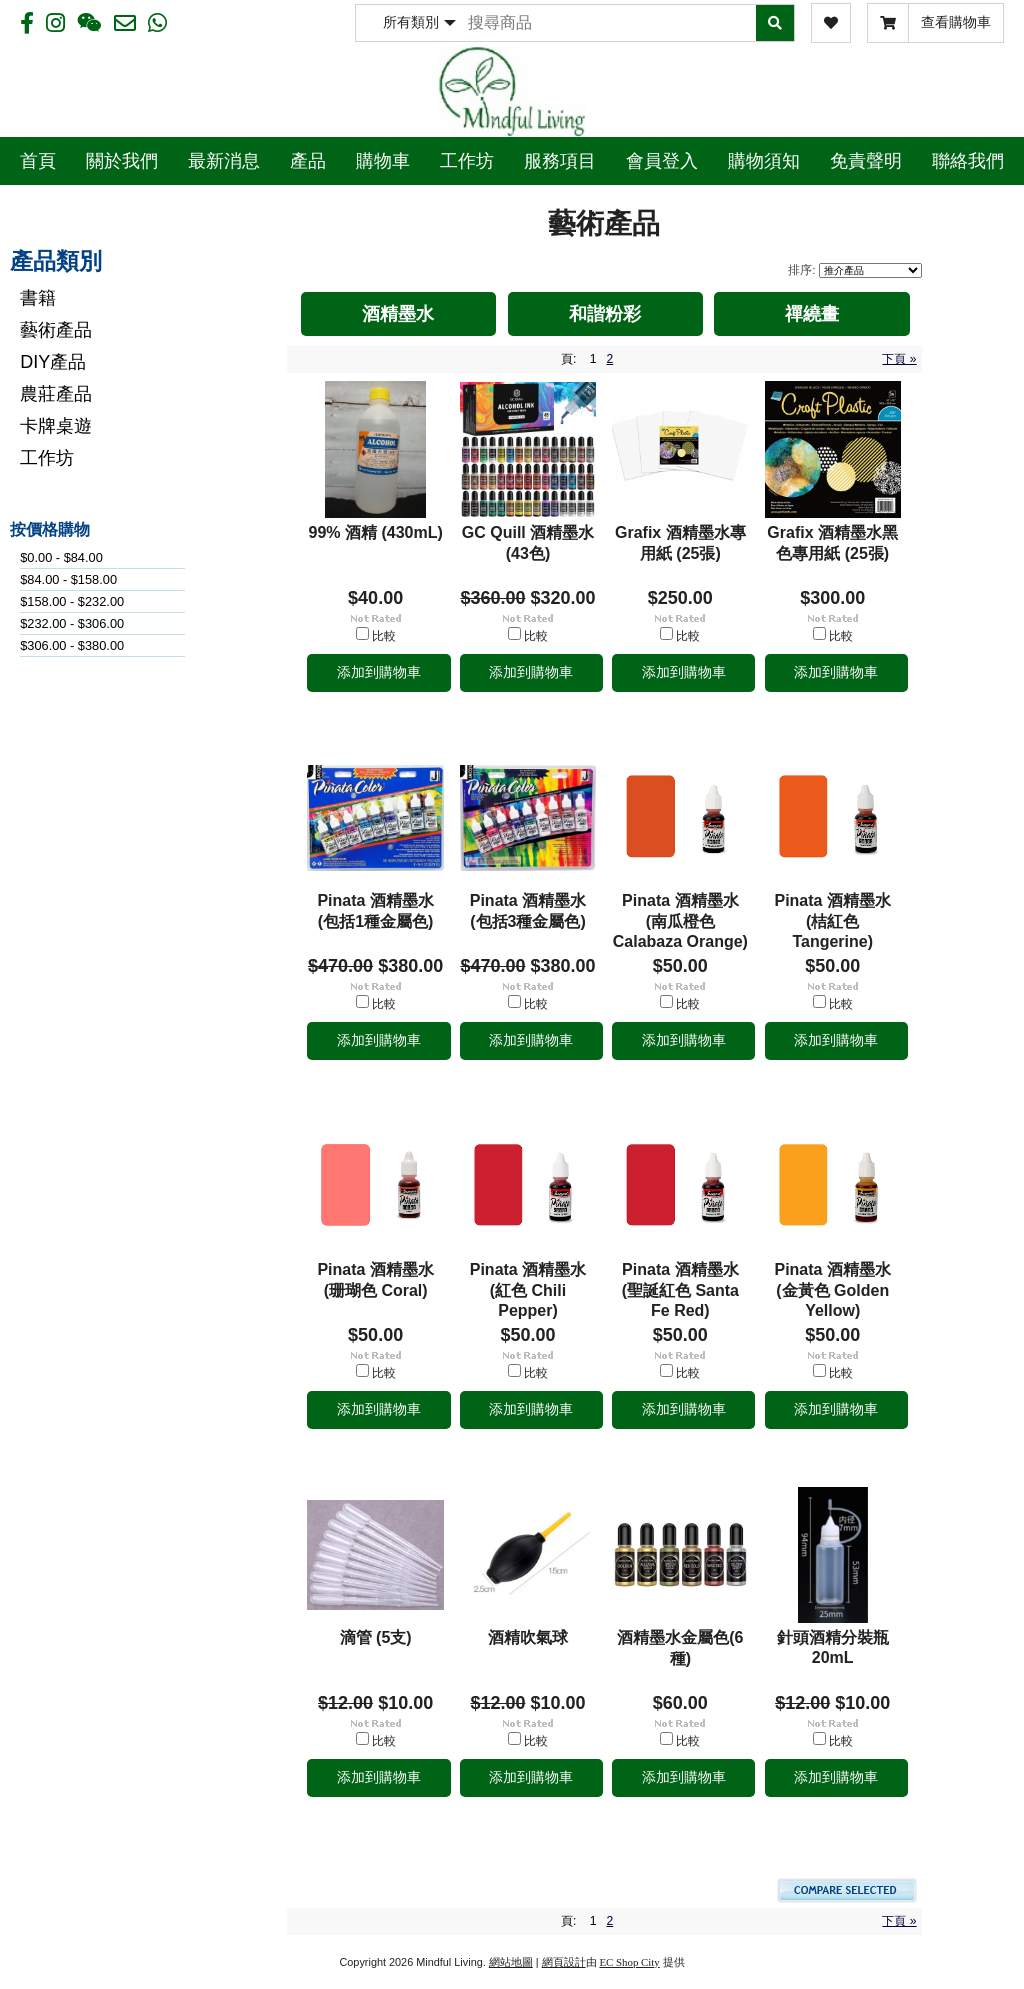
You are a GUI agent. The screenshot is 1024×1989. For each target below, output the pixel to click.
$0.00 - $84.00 (61, 557)
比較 (384, 636)
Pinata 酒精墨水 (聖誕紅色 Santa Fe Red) (680, 1290)
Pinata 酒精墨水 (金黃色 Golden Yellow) (832, 1290)
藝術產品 (56, 330)
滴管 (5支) (376, 1637)
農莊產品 (56, 394)
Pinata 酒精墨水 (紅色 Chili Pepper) (528, 1290)
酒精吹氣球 (528, 1637)
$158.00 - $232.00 (72, 601)
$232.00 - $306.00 (72, 623)
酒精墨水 (398, 314)
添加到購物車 (379, 672)
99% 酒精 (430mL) (376, 532)
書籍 (38, 298)
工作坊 (47, 458)
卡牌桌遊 (56, 426)
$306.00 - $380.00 (72, 645)
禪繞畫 (812, 314)
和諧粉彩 (605, 314)
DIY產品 (53, 362)
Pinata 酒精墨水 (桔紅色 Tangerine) (832, 921)
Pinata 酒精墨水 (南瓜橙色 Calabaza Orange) (680, 921)
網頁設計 (564, 1962)
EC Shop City (629, 1962)
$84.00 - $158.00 (68, 579)
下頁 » (899, 359)
